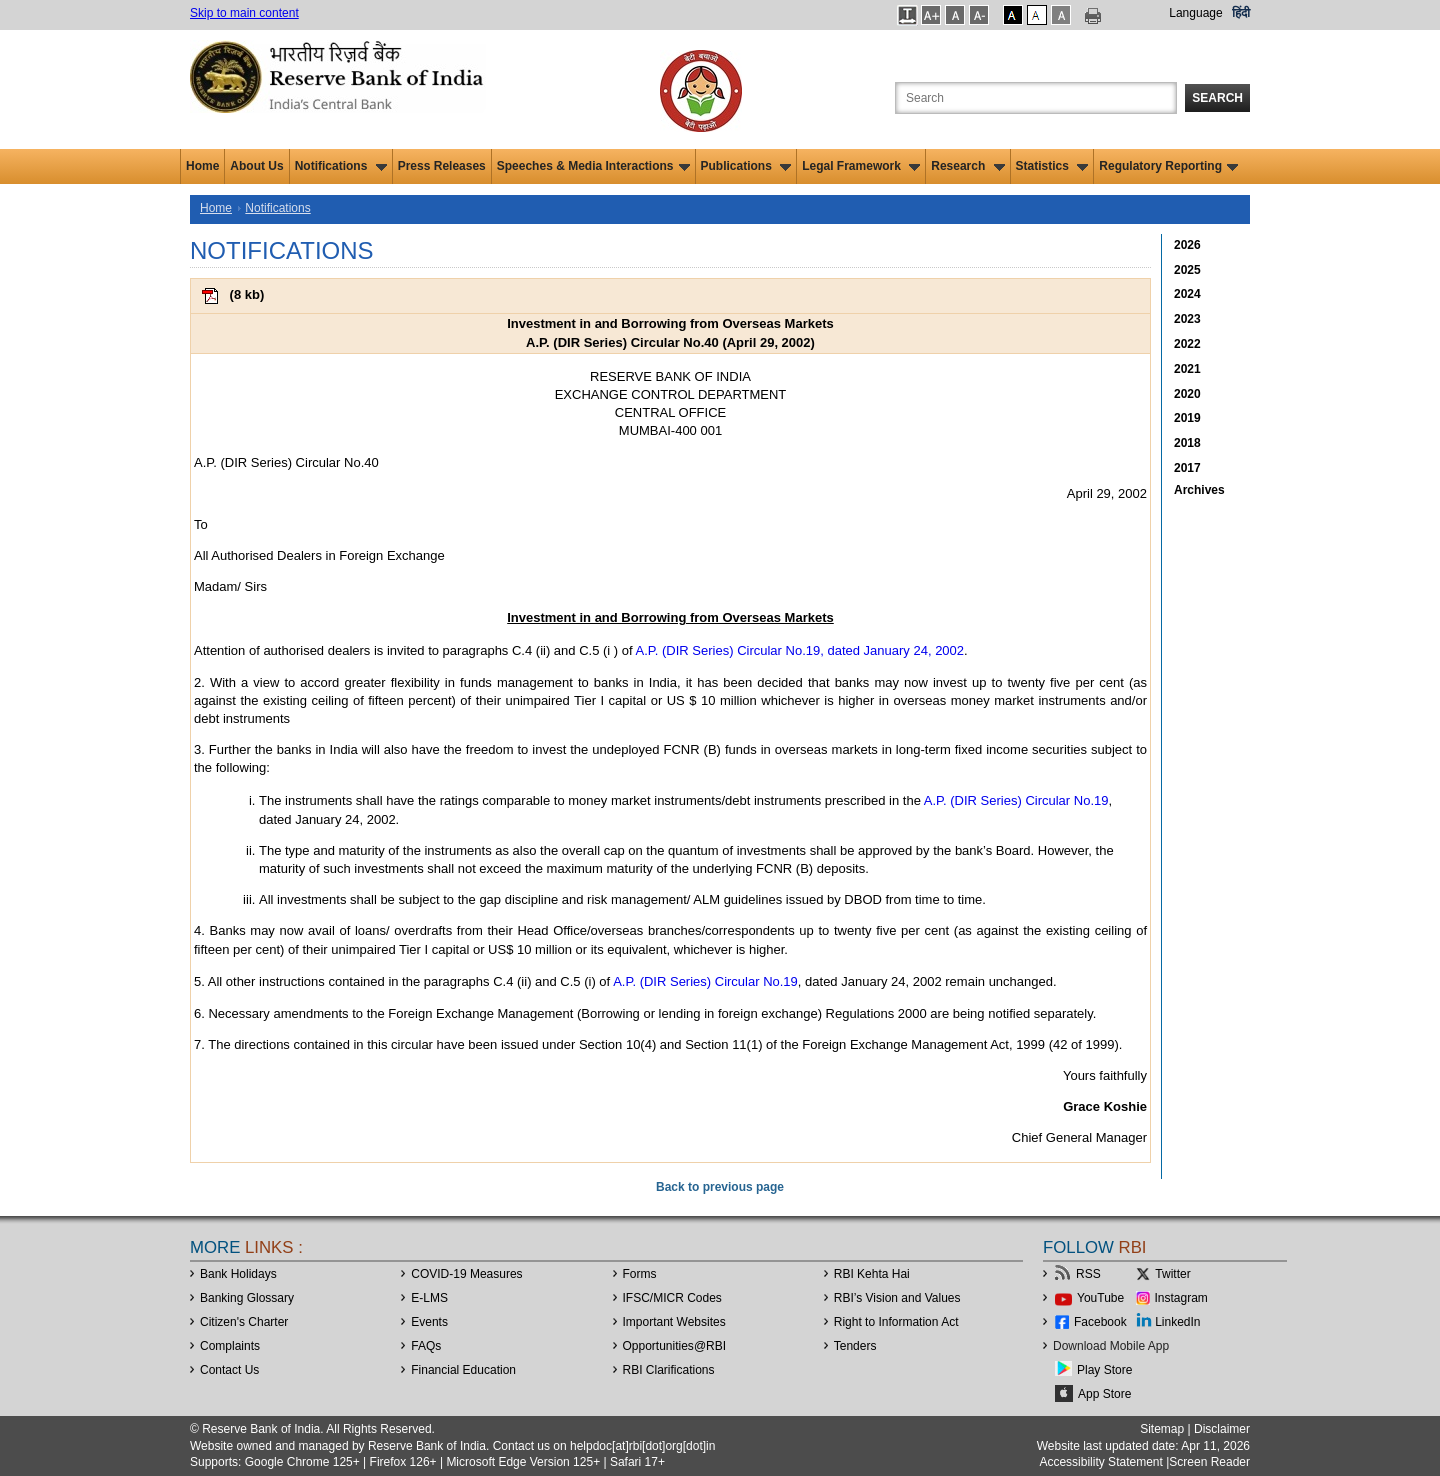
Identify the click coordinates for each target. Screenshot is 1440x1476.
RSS (1088, 1274)
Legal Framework (861, 166)
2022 (1187, 344)
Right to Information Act (896, 1322)
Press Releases (442, 166)
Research (967, 166)
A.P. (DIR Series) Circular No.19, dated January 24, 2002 (800, 650)
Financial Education (463, 1370)
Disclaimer (1222, 1429)
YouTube (1100, 1298)
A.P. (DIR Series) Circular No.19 (1016, 800)
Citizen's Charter (244, 1322)
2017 (1187, 468)
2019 (1187, 418)
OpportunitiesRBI (675, 1346)
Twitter (1172, 1274)
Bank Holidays (238, 1274)
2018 (1187, 443)
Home (202, 166)
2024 (1187, 294)
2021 (1187, 369)
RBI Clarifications (669, 1370)
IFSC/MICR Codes (672, 1298)
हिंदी (1241, 13)
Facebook (1100, 1322)
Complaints (230, 1346)
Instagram (1181, 1298)
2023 (1187, 319)
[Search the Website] (1036, 98)
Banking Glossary (247, 1298)
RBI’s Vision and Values (897, 1298)
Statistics (1052, 166)
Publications (746, 166)
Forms (640, 1274)
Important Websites (674, 1322)
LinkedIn (1177, 1322)
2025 (1187, 270)
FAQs (426, 1346)
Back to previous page (720, 1187)
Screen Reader (1209, 1462)
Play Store (1104, 1370)
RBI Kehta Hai (872, 1274)
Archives (1199, 490)
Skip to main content (244, 13)
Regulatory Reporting (1168, 166)
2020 (1187, 394)
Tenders (855, 1346)
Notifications (341, 166)
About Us (256, 166)
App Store (1104, 1394)
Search (1217, 98)
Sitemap (1162, 1429)
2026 (1187, 245)
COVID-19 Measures (466, 1274)
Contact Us (229, 1370)
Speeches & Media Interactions (593, 166)
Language (1195, 13)
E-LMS (429, 1298)
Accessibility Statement (1100, 1462)
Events (429, 1322)
